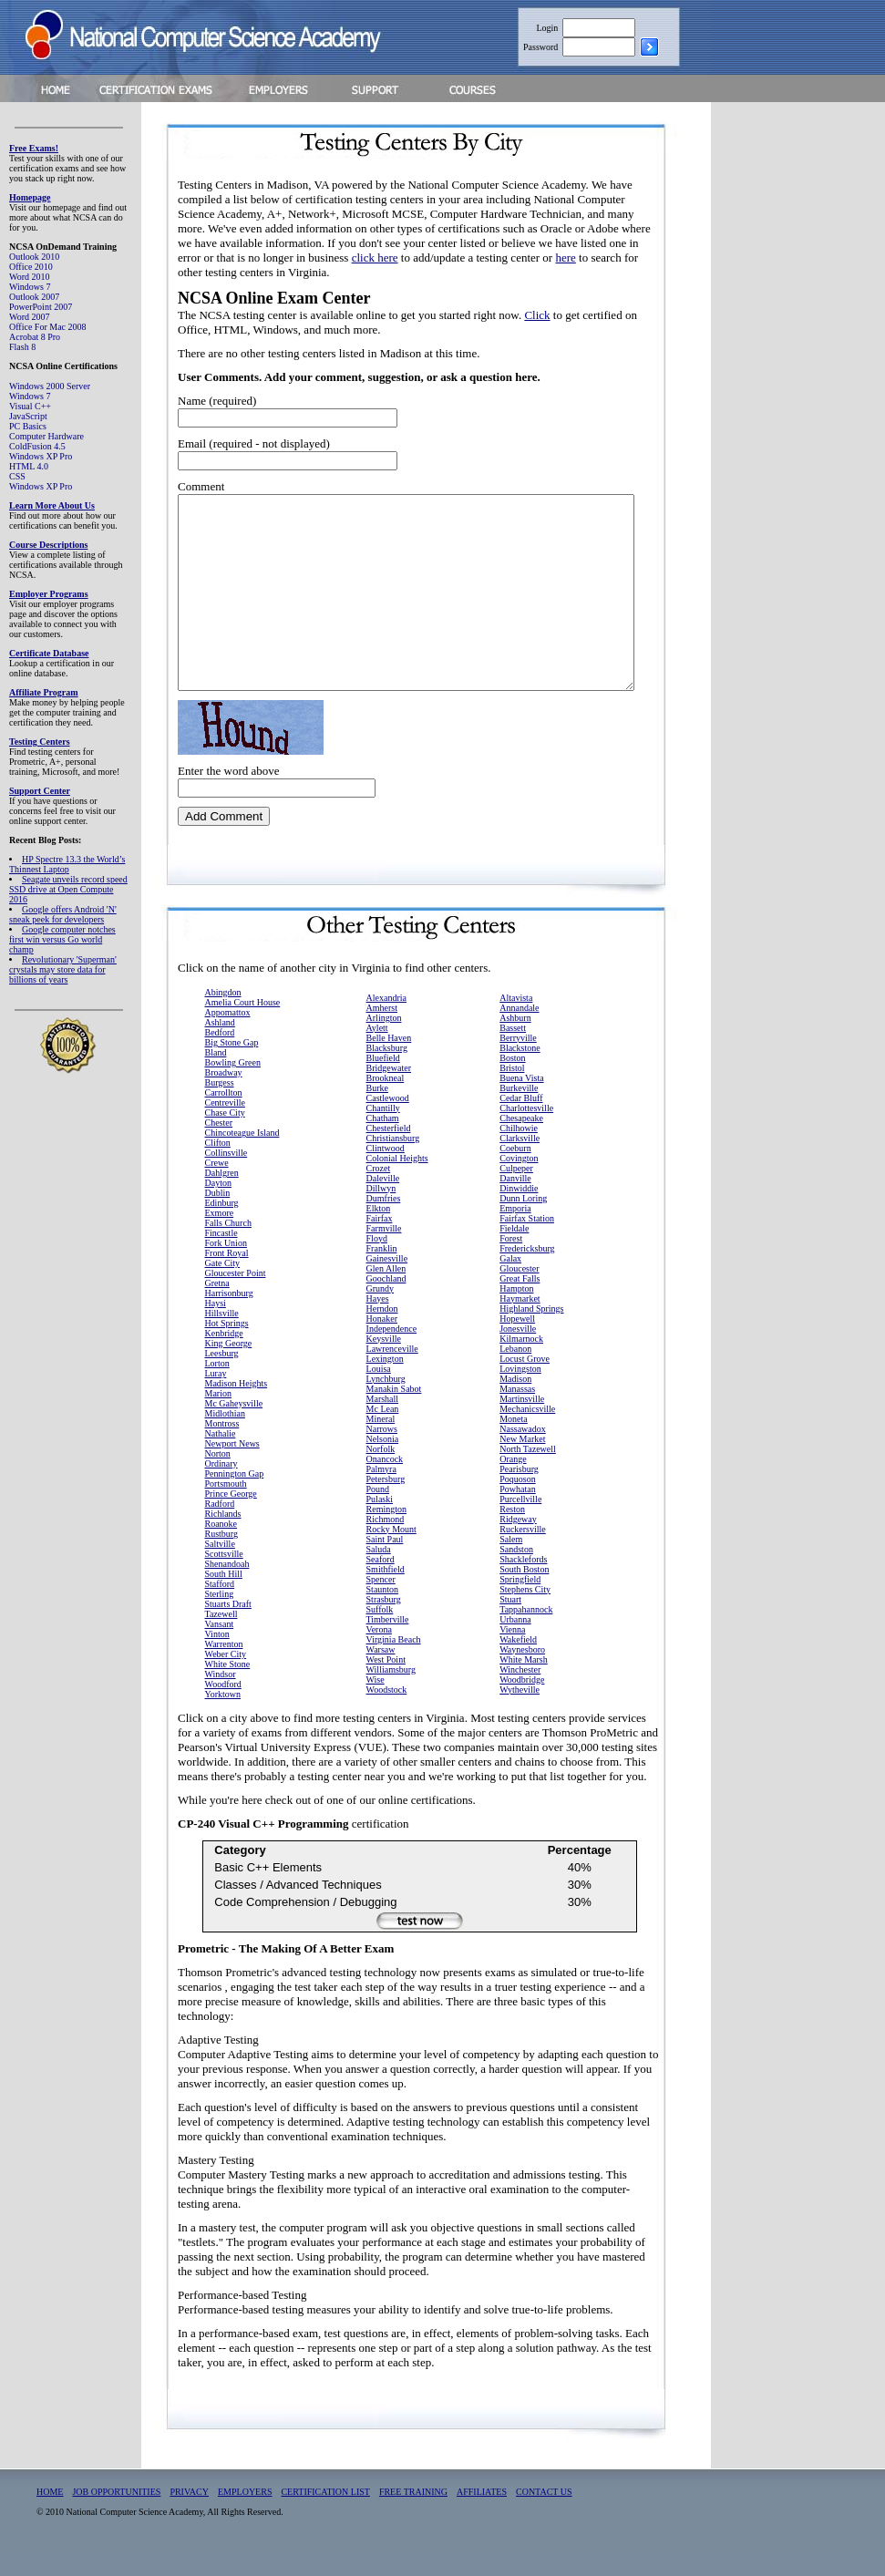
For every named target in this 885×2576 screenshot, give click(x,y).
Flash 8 (22, 347)
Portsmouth (226, 1507)
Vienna (512, 1653)
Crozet (378, 1192)
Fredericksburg (526, 1272)
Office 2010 (31, 267)
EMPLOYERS (245, 2515)
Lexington (385, 1382)
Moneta (513, 1442)
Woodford (223, 1708)
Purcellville (520, 1523)
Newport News (232, 1467)
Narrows (381, 1453)
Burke (377, 1112)
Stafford (220, 1607)
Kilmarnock (521, 1362)
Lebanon (515, 1372)
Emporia (514, 1232)
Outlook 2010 (34, 257)
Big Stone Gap (232, 1066)
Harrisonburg (229, 1317)
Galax (510, 1282)
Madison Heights (236, 1407)
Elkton (378, 1232)
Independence (391, 1352)
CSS (17, 476)
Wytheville (519, 1713)
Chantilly (383, 1132)
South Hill (223, 1597)
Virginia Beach (393, 1663)
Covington (518, 1182)
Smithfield (385, 1593)
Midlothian (225, 1437)
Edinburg (222, 1226)
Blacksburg (386, 1071)
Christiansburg (393, 1162)
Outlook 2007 (34, 297)
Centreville (225, 1126)
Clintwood (385, 1172)
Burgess (219, 1106)
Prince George (231, 1517)
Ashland (220, 1046)
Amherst (381, 1031)
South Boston (524, 1593)
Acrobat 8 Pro (34, 337)
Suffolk (380, 1633)
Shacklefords (523, 1583)
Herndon (382, 1332)
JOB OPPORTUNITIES (116, 2515)
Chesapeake (521, 1142)
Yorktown (223, 1718)
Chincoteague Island (242, 1156)
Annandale (519, 1031)
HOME (49, 2515)
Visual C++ (30, 406)
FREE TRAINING (413, 2515)
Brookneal (385, 1102)
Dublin (218, 1216)
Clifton (218, 1166)
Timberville (387, 1643)
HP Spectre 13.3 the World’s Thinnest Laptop (67, 864)
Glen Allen (386, 1292)
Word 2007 (29, 317)
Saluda (378, 1573)
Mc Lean (382, 1432)
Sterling (219, 1618)
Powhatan (517, 1513)
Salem (510, 1563)
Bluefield (383, 1082)
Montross (222, 1447)
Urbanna (514, 1643)
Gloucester (519, 1292)
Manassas (517, 1412)
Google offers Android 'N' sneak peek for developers (63, 914)
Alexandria (386, 1021)
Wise (375, 1703)
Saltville (220, 1567)
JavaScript (28, 416)
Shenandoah (227, 1587)
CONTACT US (544, 2515)
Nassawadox (522, 1453)
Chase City (225, 1136)
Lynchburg (386, 1402)
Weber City (226, 1678)
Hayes (377, 1322)
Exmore (219, 1236)
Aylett (377, 1051)
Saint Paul (385, 1563)
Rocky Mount (391, 1553)
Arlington (384, 1041)
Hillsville (222, 1337)
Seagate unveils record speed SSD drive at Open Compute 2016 (68, 889)
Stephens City (525, 1613)
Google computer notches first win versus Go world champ (62, 939)
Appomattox (228, 1036)
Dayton (218, 1206)
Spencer (381, 1603)
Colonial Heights (397, 1182)
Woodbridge (521, 1703)
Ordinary (221, 1487)
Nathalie (220, 1457)
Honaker (381, 1342)
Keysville (383, 1362)
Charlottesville (526, 1132)
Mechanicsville (527, 1432)
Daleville (383, 1202)
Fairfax (379, 1242)
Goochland (386, 1302)
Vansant (219, 1648)
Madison (515, 1402)
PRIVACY (189, 2515)
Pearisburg (519, 1493)
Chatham (382, 1142)
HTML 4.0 (28, 466)
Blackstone (519, 1071)
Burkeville (518, 1112)
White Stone (228, 1688)
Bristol (511, 1092)
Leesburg (222, 1377)
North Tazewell (527, 1473)
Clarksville (519, 1162)
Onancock (385, 1483)
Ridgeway (518, 1543)
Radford (220, 1527)
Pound (378, 1513)
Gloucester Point (235, 1297)
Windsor (220, 1698)
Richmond (385, 1543)
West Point (386, 1683)
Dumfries (383, 1222)
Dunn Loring (523, 1222)
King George (228, 1367)
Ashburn (514, 1041)
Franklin (381, 1272)
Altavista (515, 1021)
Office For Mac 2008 (48, 327)
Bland (216, 1076)
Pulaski (379, 1523)
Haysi (215, 1327)
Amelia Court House (243, 1026)
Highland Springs (531, 1332)
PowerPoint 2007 (40, 307)
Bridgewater (388, 1092)
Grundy (380, 1312)
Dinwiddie (518, 1212)
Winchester (519, 1693)
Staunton (382, 1613)
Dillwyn (381, 1212)
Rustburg (222, 1557)
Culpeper (516, 1192)
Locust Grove (524, 1382)
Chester (219, 1146)
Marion (218, 1417)
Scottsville (224, 1577)
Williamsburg (391, 1693)
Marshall (382, 1422)
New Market (522, 1463)
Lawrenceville (392, 1372)
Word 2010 (29, 277)
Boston (512, 1082)
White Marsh (523, 1683)
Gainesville (387, 1282)
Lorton (217, 1387)
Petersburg (386, 1503)
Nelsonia (382, 1463)
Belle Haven (389, 1061)
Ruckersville (522, 1553)
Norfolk (381, 1473)
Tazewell (221, 1638)
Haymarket (519, 1322)
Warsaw (381, 1673)
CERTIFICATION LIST (325, 2515)
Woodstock (386, 1713)
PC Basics (27, 426)
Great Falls (519, 1302)
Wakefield (518, 1663)
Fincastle (221, 1257)
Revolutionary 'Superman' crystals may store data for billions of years (63, 969)
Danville (514, 1202)
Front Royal (227, 1277)
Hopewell (517, 1342)
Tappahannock (525, 1633)
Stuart (510, 1623)
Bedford (220, 1056)
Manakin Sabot (394, 1412)
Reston (512, 1533)
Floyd (376, 1262)
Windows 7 (29, 287)
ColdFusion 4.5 (37, 446)
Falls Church (228, 1247)
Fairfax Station (526, 1242)
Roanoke (221, 1547)
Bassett (512, 1051)
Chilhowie (518, 1152)
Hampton (516, 1312)
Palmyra (381, 1493)
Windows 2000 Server (49, 386)
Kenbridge (224, 1357)
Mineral (381, 1442)
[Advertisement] (812, 395)
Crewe (217, 1186)
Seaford (380, 1583)
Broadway (223, 1096)
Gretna (217, 1307)
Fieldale (514, 1252)
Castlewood (387, 1122)
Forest (510, 1262)
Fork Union (226, 1267)
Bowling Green (233, 1086)
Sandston (516, 1573)
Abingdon (223, 1016)
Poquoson (517, 1503)
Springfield (519, 1603)
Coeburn (514, 1172)
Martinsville (521, 1422)
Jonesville (517, 1352)
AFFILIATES (482, 2515)
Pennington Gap (234, 1497)
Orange (512, 1483)
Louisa (378, 1392)
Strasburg (383, 1623)
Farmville (384, 1252)
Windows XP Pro (40, 456)
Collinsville (226, 1176)
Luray (216, 1397)
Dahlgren (222, 1196)
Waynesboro (522, 1673)
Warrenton (224, 1668)
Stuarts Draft (228, 1628)
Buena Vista (521, 1102)
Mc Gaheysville (234, 1427)
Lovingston (520, 1392)
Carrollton (223, 1116)
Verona (379, 1653)
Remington (386, 1533)
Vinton (217, 1658)
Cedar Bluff (520, 1122)
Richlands (223, 1537)
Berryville (518, 1061)
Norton (218, 1477)
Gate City (223, 1287)
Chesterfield (388, 1152)
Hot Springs (227, 1347)
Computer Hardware (46, 436)
